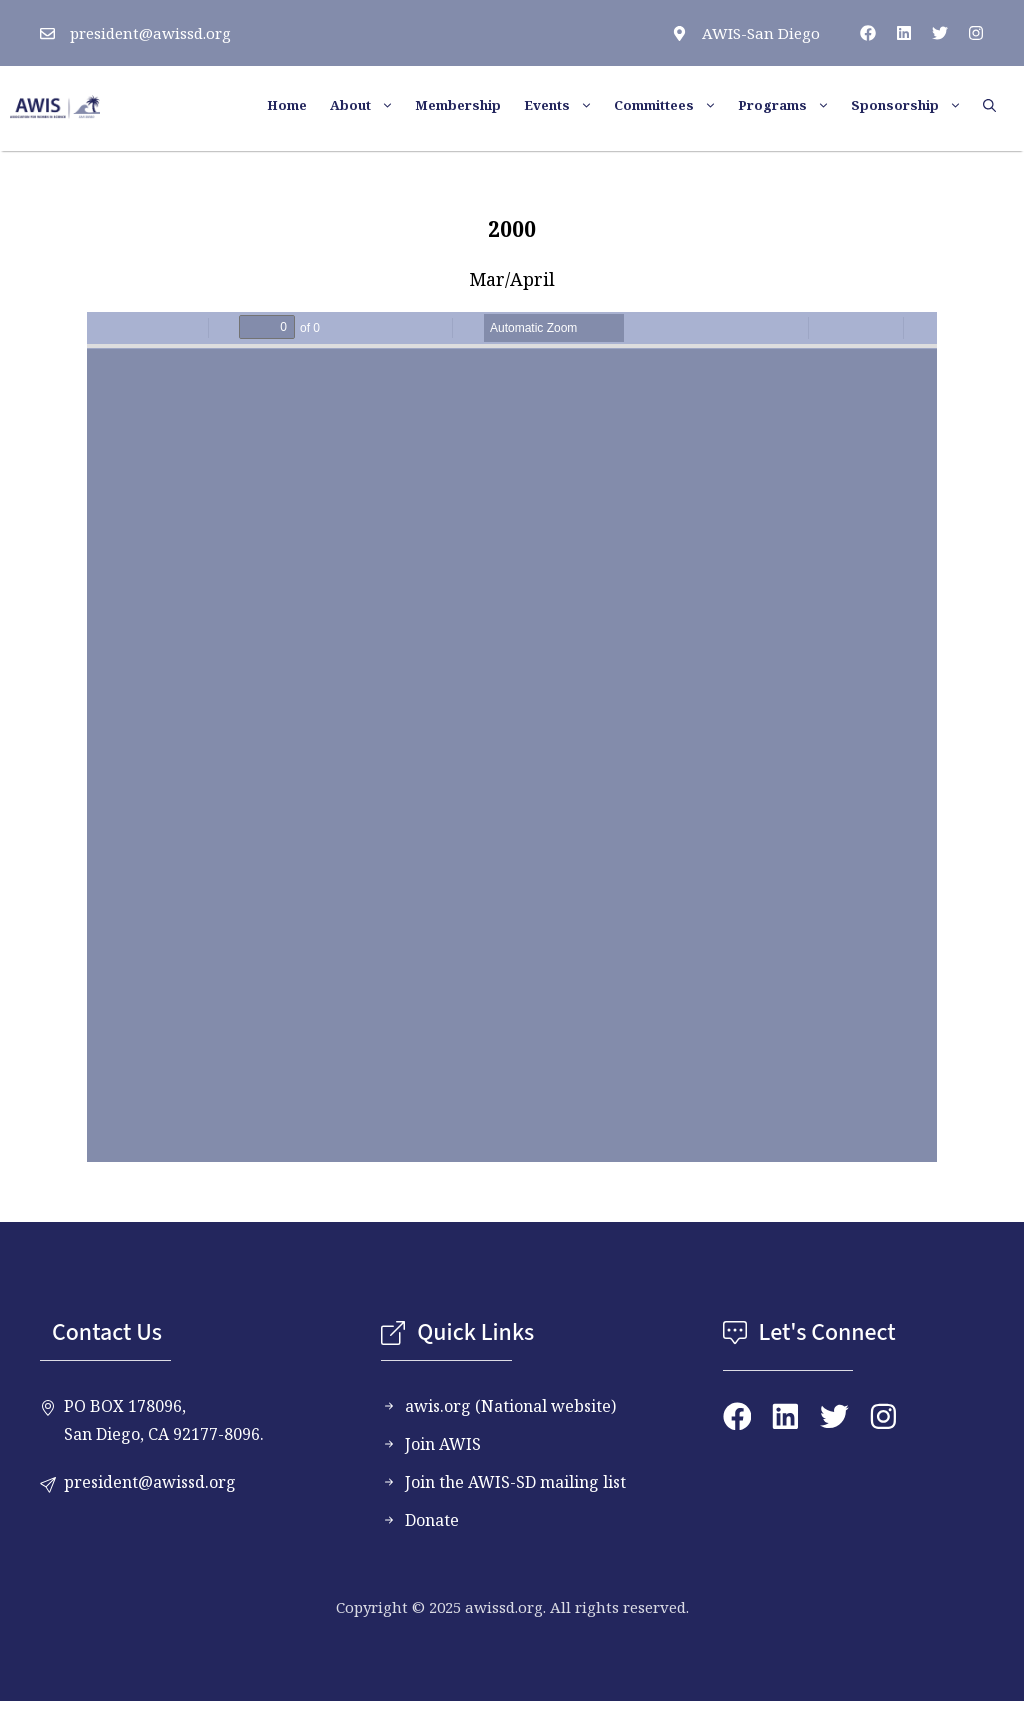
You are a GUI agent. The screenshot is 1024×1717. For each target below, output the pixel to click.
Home (287, 105)
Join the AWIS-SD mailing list (515, 1482)
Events (566, 105)
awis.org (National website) (510, 1406)
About (370, 105)
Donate (432, 1520)
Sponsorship (914, 105)
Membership (458, 105)
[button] (996, 105)
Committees (673, 105)
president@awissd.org (150, 33)
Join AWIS (443, 1444)
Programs (792, 105)
